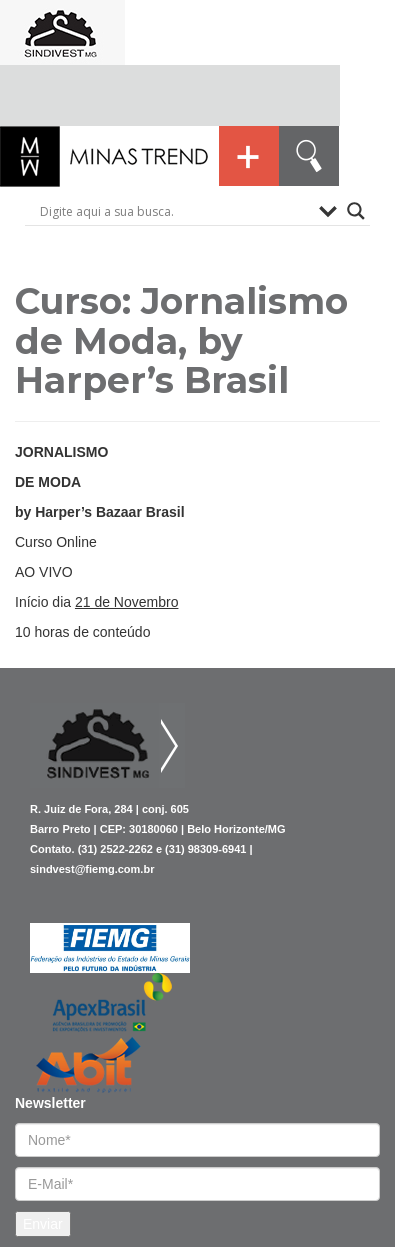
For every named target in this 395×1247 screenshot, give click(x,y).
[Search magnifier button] (356, 211)
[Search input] (174, 211)
